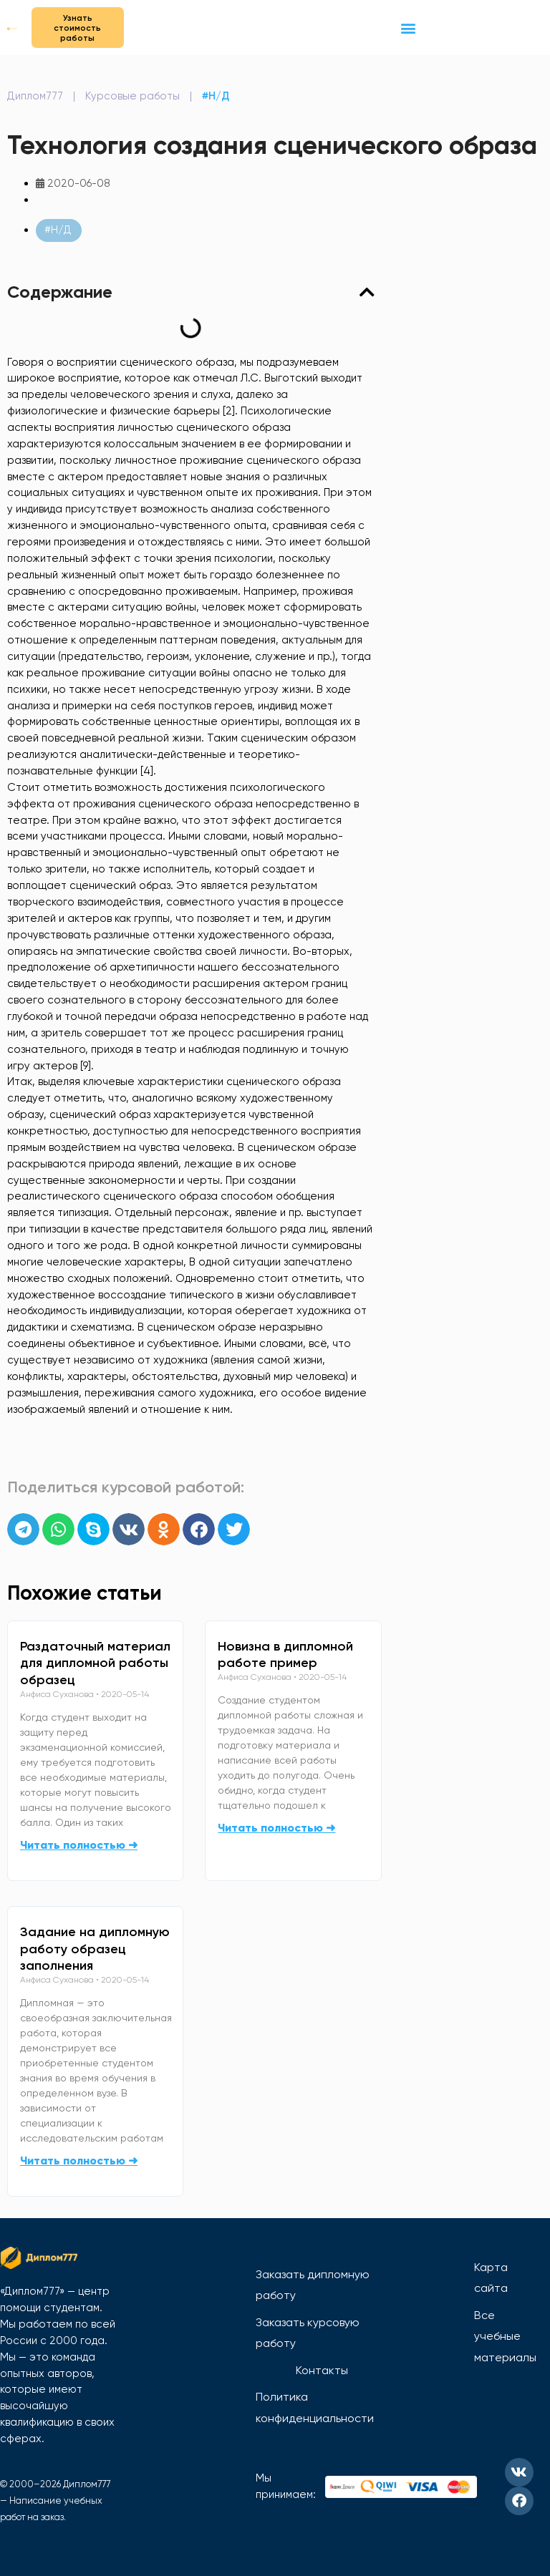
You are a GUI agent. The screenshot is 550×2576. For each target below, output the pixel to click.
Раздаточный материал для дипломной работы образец (95, 1663)
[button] (408, 27)
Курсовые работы (132, 96)
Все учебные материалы (505, 2336)
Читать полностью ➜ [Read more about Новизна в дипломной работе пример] (276, 1827)
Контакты (322, 2370)
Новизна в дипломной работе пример (285, 1654)
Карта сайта (491, 2277)
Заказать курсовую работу (308, 2333)
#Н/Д (215, 96)
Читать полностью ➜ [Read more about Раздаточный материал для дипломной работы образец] (79, 1845)
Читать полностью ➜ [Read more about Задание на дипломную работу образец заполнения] (79, 2160)
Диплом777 (35, 96)
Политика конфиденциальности (315, 2407)
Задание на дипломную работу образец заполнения (95, 1949)
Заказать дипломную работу (313, 2285)
